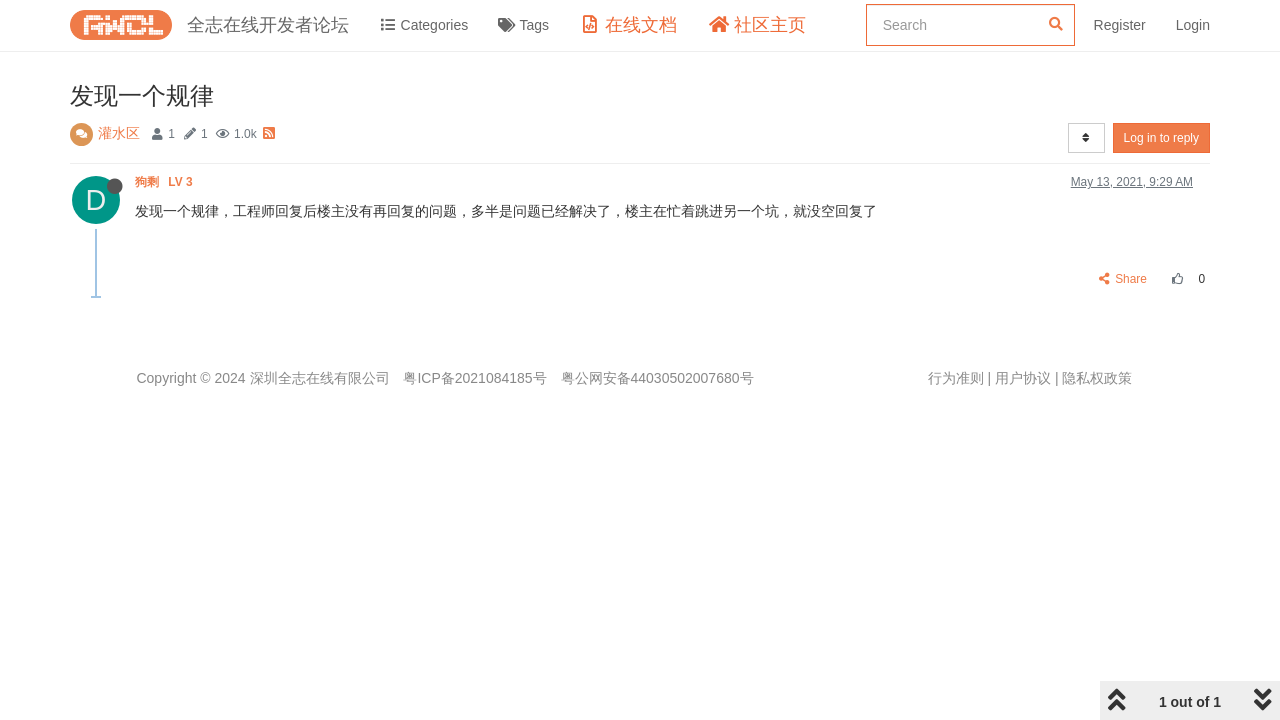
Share (1123, 279)
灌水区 (119, 133)
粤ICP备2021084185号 (474, 378)
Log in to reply (1161, 138)
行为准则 (956, 378)
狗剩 (165, 182)
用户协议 (1023, 378)
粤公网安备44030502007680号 (657, 378)
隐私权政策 (1097, 378)
